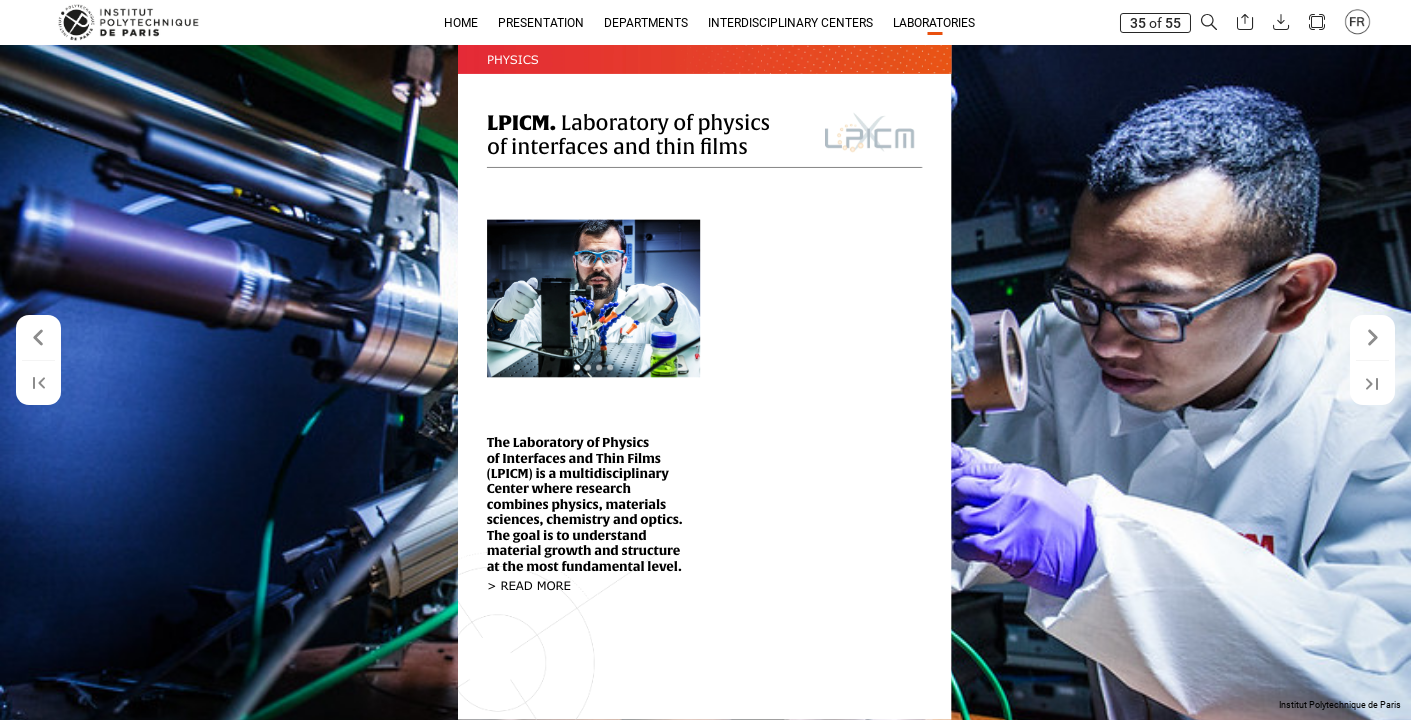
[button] (1209, 22)
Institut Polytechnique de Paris (1340, 705)
